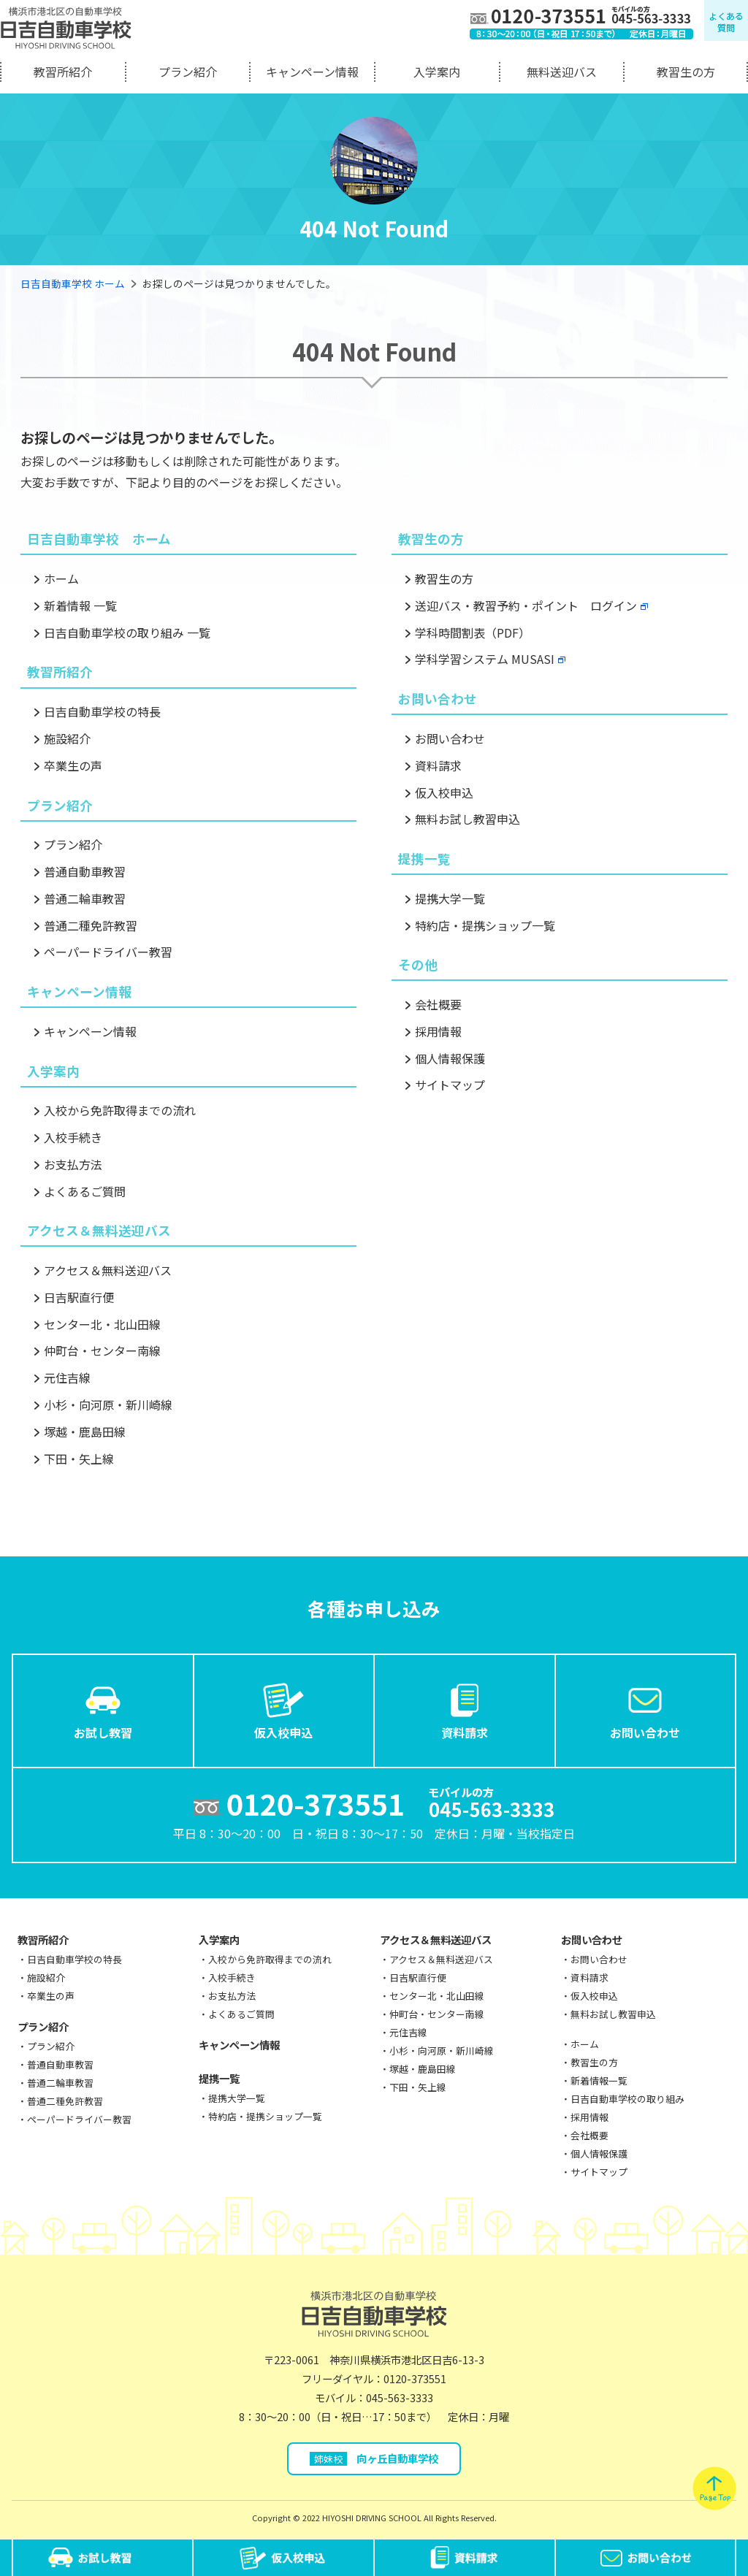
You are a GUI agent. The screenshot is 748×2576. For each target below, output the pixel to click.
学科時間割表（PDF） (472, 632)
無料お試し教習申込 (467, 819)
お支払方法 (73, 1164)
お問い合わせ (450, 738)
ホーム (61, 578)
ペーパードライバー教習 (108, 951)
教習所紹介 (63, 71)
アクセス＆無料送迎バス (108, 1270)
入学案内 (436, 71)
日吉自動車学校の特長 (102, 711)
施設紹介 (67, 738)
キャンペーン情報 (312, 71)
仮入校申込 (444, 792)
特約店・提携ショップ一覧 (485, 925)
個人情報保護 (450, 1058)
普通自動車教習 (85, 871)
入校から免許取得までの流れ (120, 1110)
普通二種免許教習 (90, 925)
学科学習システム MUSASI (484, 659)
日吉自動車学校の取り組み (627, 2099)
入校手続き (73, 1137)
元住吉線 (67, 1377)
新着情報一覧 (598, 2080)
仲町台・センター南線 (102, 1350)
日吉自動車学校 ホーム (72, 283)
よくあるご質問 (85, 1191)
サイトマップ (450, 1084)
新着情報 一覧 (80, 605)
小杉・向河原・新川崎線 (108, 1404)
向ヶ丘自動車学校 (374, 2458)
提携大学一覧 (450, 898)
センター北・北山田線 (102, 1324)
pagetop (714, 2488)
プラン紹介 (188, 71)
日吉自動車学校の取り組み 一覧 (127, 632)
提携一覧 (219, 2078)
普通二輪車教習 (85, 898)
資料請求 (438, 765)
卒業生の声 (73, 765)
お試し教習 (103, 1709)
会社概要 (438, 1004)
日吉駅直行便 (79, 1297)
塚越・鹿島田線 (85, 1431)
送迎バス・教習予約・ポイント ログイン (526, 605)
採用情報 (438, 1031)
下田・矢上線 (79, 1458)
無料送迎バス (562, 71)
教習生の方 (686, 71)
